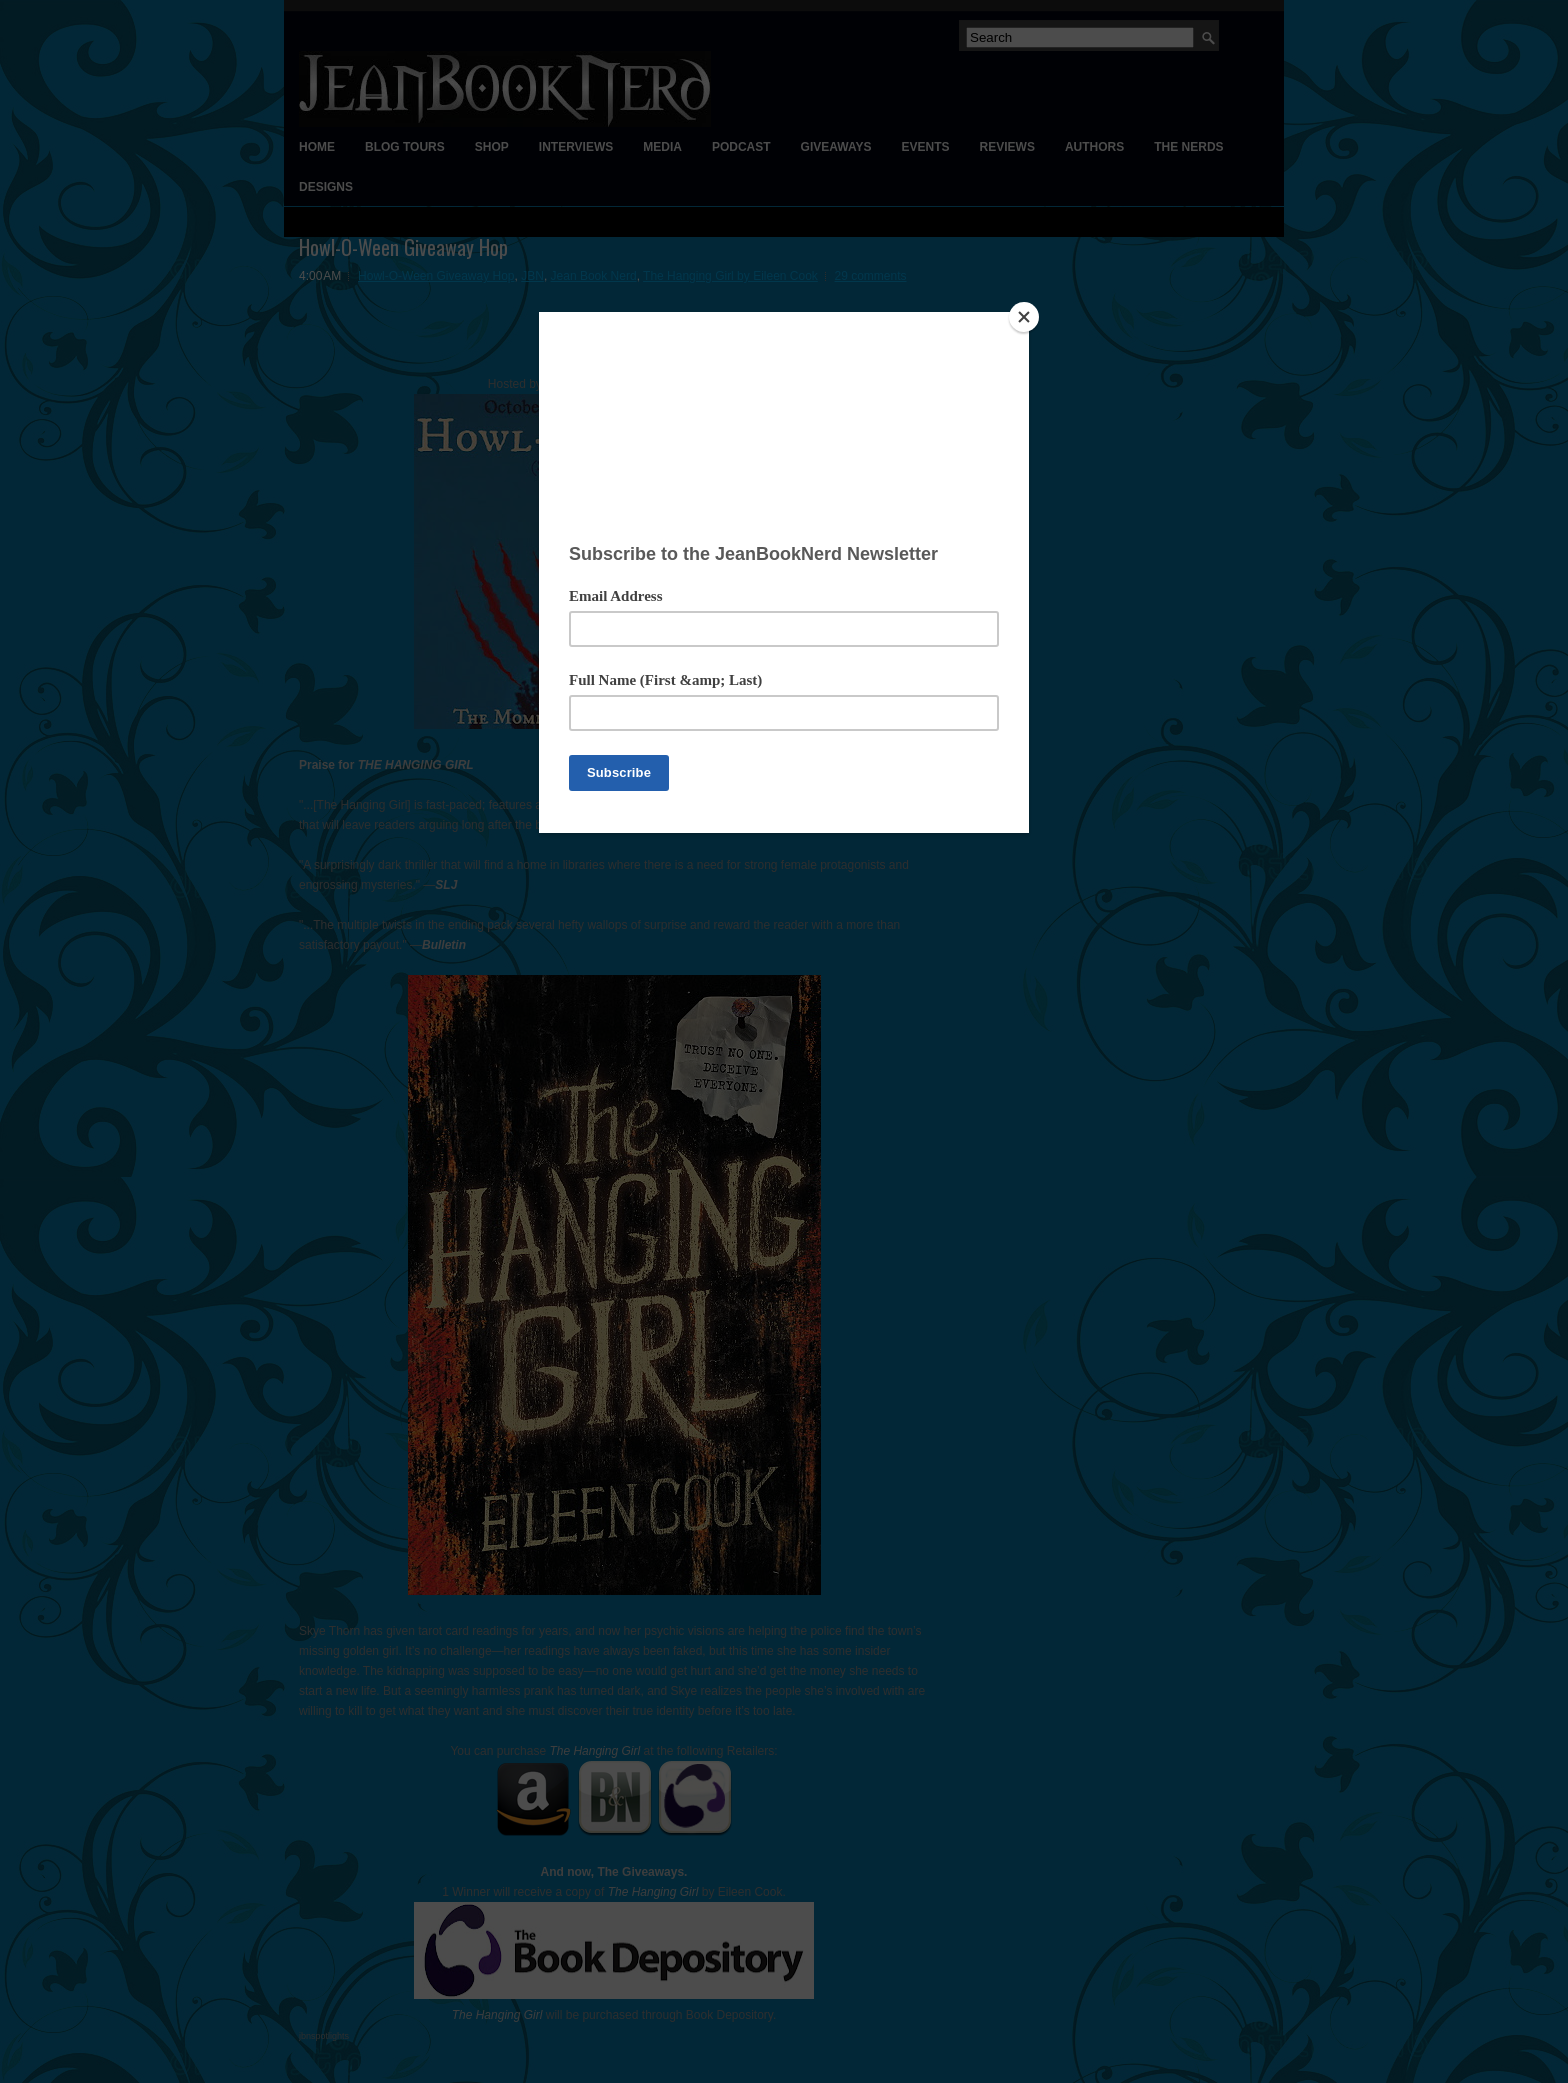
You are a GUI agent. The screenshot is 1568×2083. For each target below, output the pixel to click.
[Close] (1024, 317)
